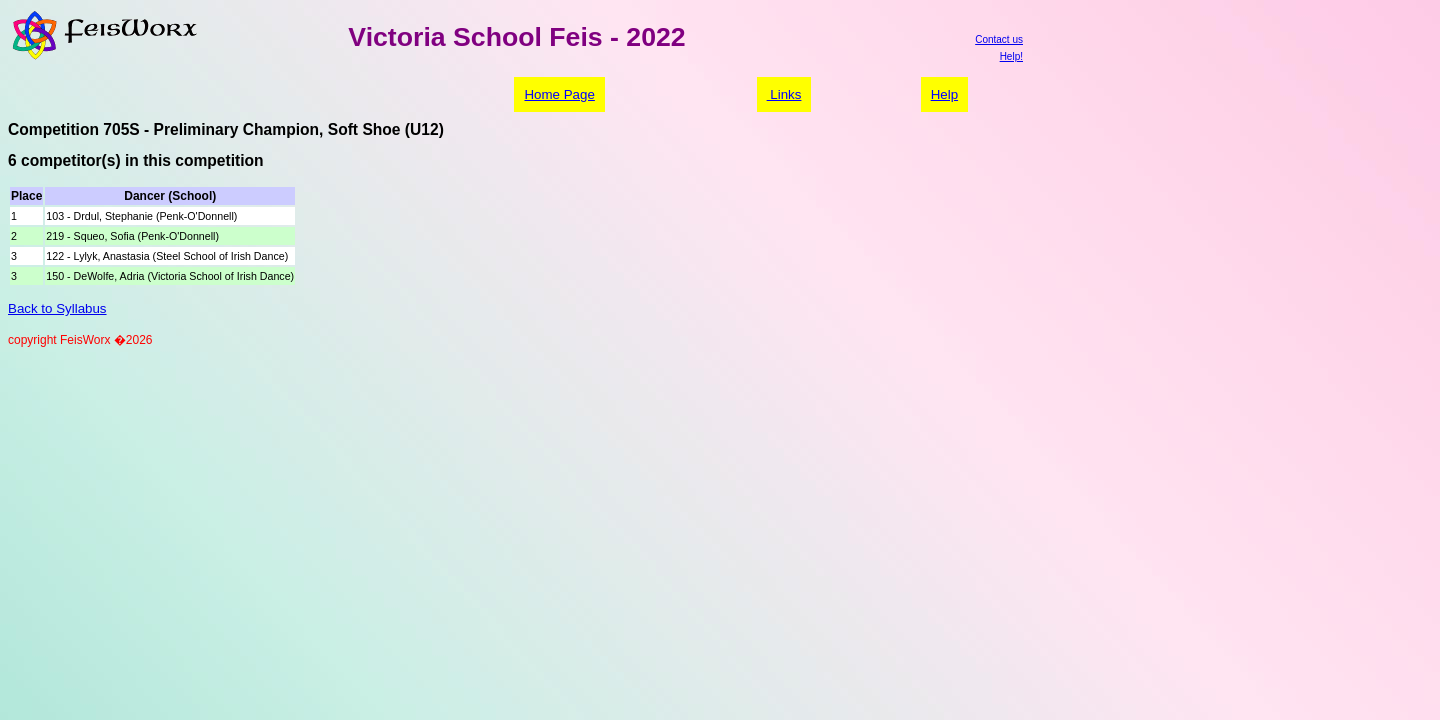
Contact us (999, 39)
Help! (1011, 56)
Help (944, 94)
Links (784, 94)
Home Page (559, 94)
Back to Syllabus (57, 308)
